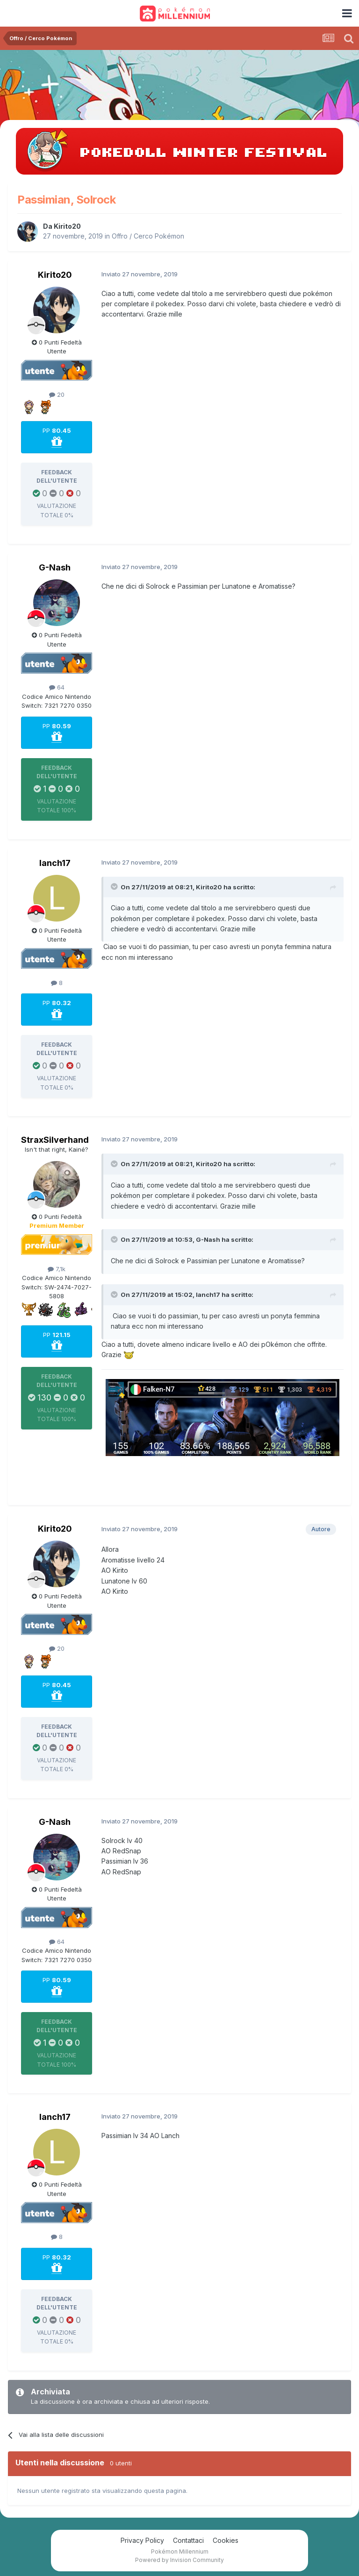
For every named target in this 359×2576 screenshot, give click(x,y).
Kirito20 (67, 226)
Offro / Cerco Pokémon (148, 236)
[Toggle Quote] (115, 886)
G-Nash (55, 567)
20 (57, 394)
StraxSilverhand (55, 1140)
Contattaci (188, 2540)
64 (57, 687)
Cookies (225, 2540)
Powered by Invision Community (179, 2559)
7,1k (56, 1269)
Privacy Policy (142, 2540)
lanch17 (55, 863)
